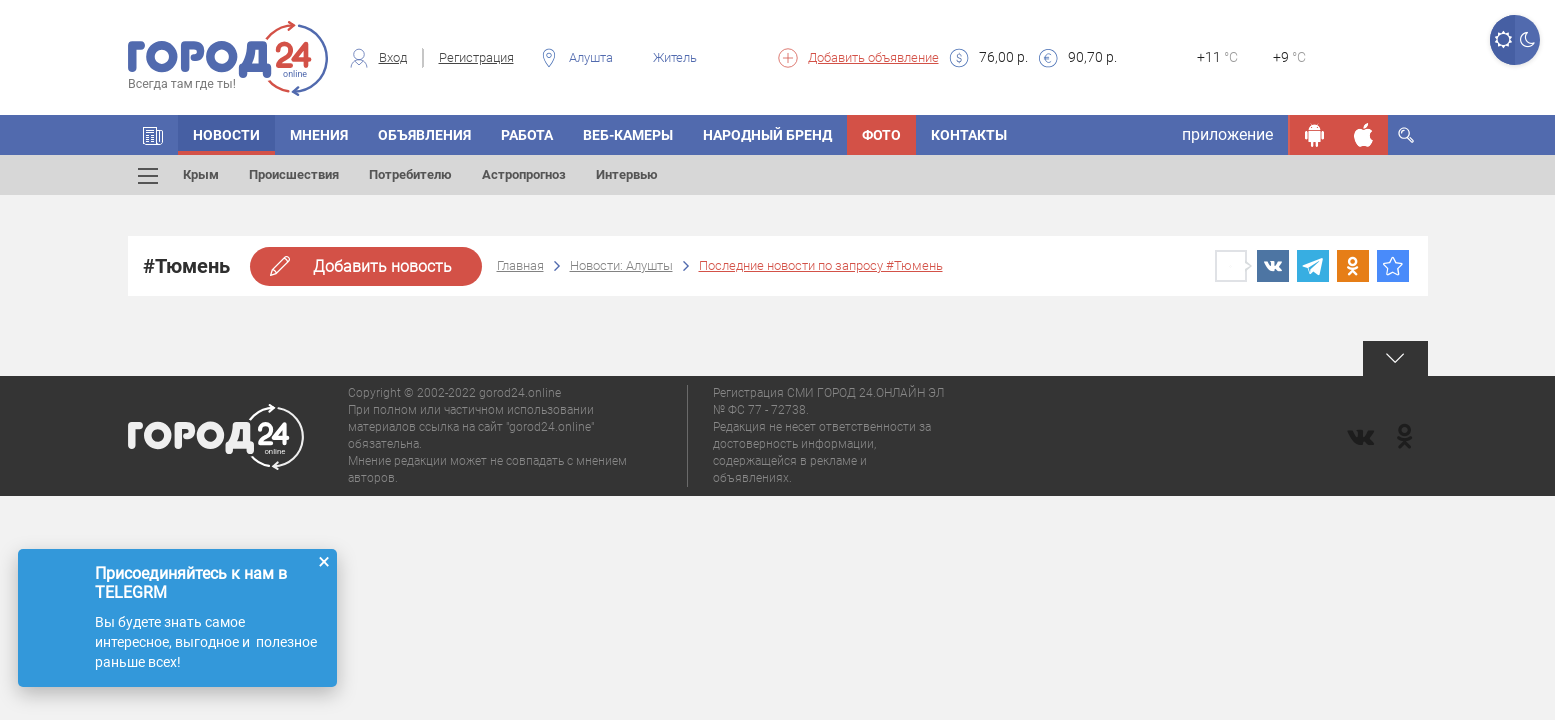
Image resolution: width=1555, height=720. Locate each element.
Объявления (424, 135)
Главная (520, 265)
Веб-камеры (628, 135)
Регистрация (476, 57)
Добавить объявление (873, 57)
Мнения (319, 135)
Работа (527, 135)
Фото (881, 135)
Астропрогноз (524, 174)
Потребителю (410, 174)
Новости (226, 135)
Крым (201, 174)
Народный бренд (767, 135)
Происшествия (294, 174)
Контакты (969, 135)
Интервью (627, 174)
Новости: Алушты (621, 265)
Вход (393, 57)
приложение (1227, 134)
